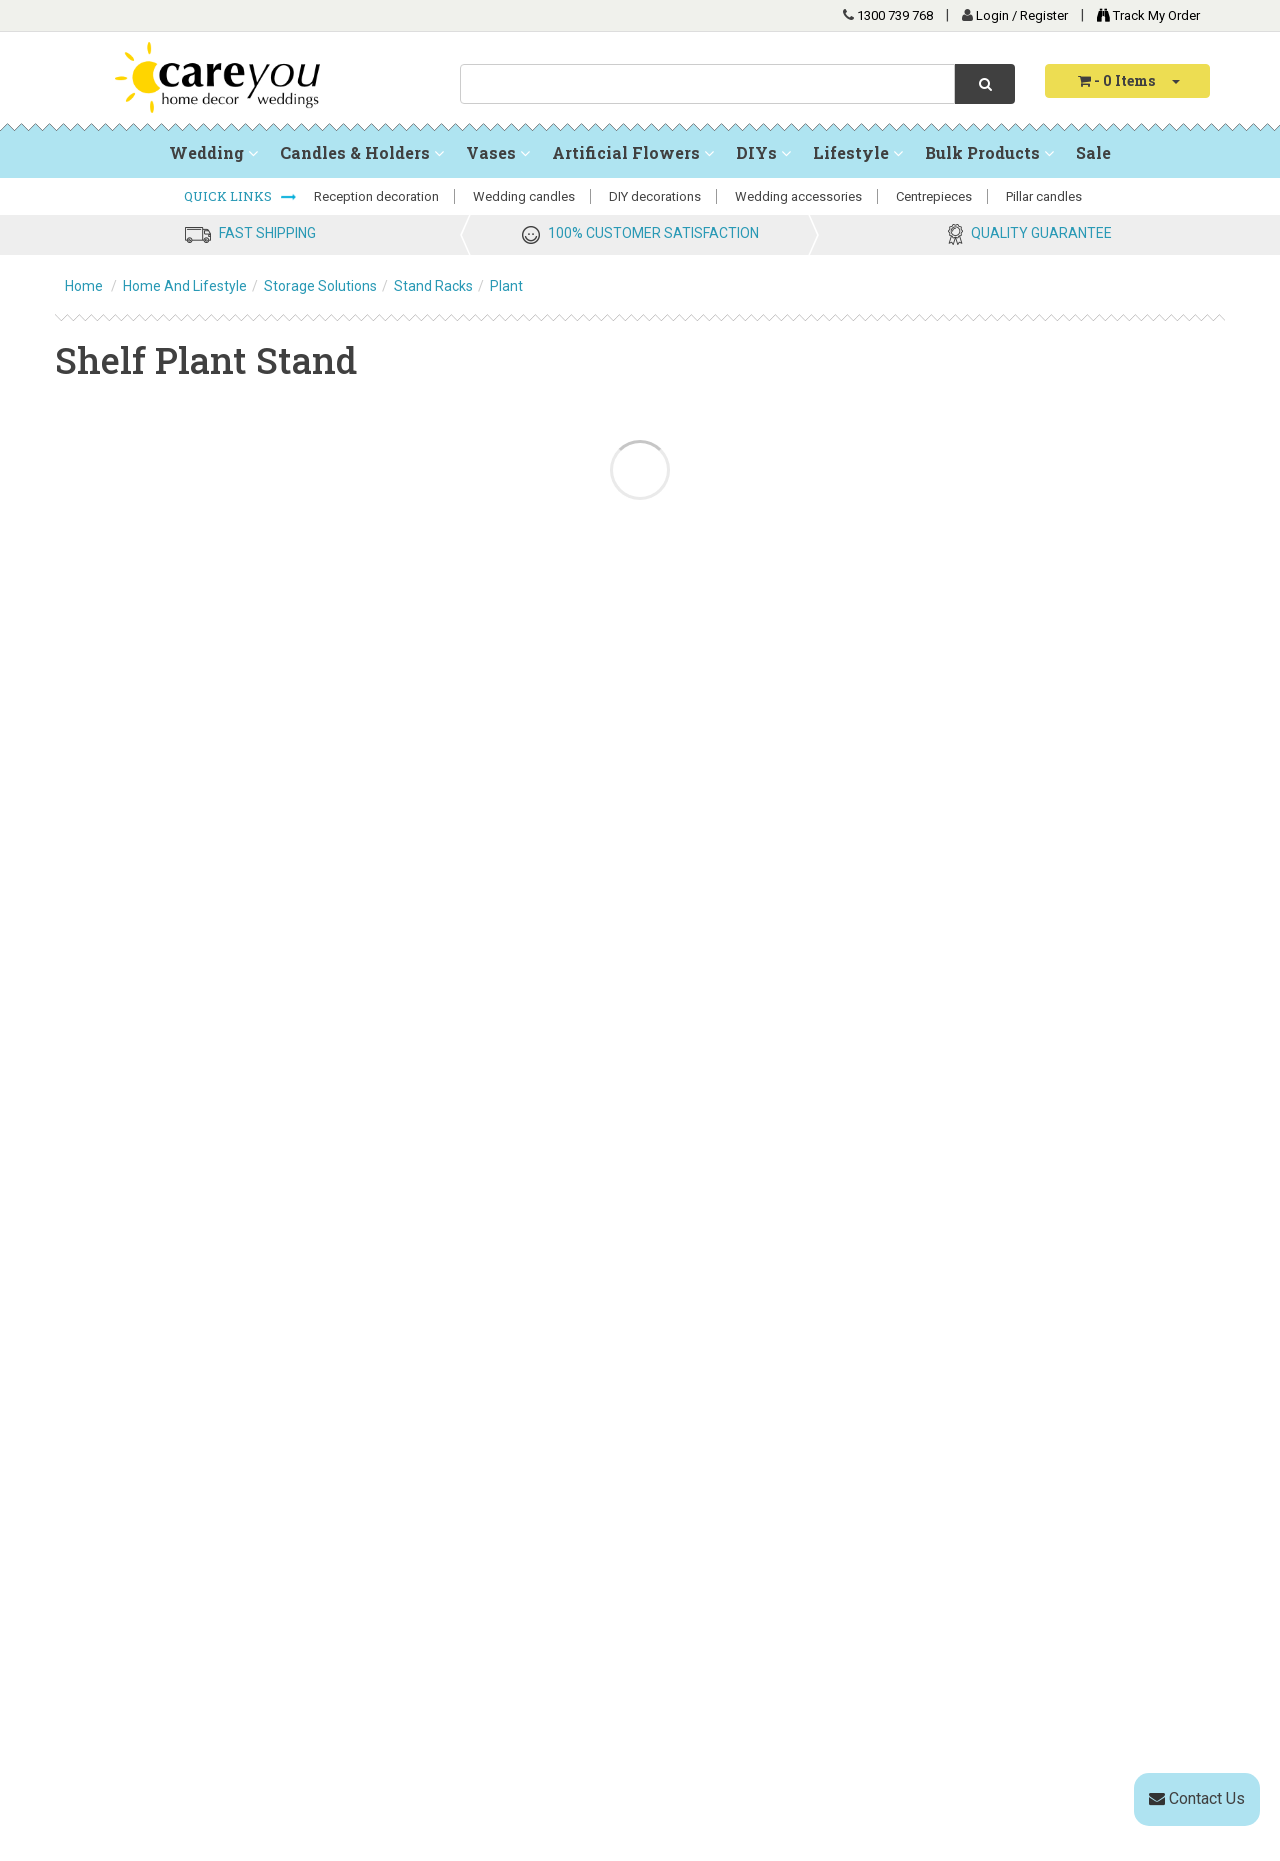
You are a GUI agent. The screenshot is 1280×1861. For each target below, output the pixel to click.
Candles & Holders (362, 152)
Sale (1093, 152)
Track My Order (1143, 15)
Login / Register (1023, 15)
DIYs (763, 152)
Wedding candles (524, 196)
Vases (498, 152)
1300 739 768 (895, 15)
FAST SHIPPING (267, 233)
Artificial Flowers (633, 152)
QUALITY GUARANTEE (1041, 233)
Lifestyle (858, 152)
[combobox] (707, 84)
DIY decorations (655, 196)
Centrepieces (934, 196)
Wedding (213, 152)
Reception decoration (376, 196)
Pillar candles (1044, 196)
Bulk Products (989, 152)
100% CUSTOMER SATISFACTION (653, 233)
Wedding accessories (798, 196)
